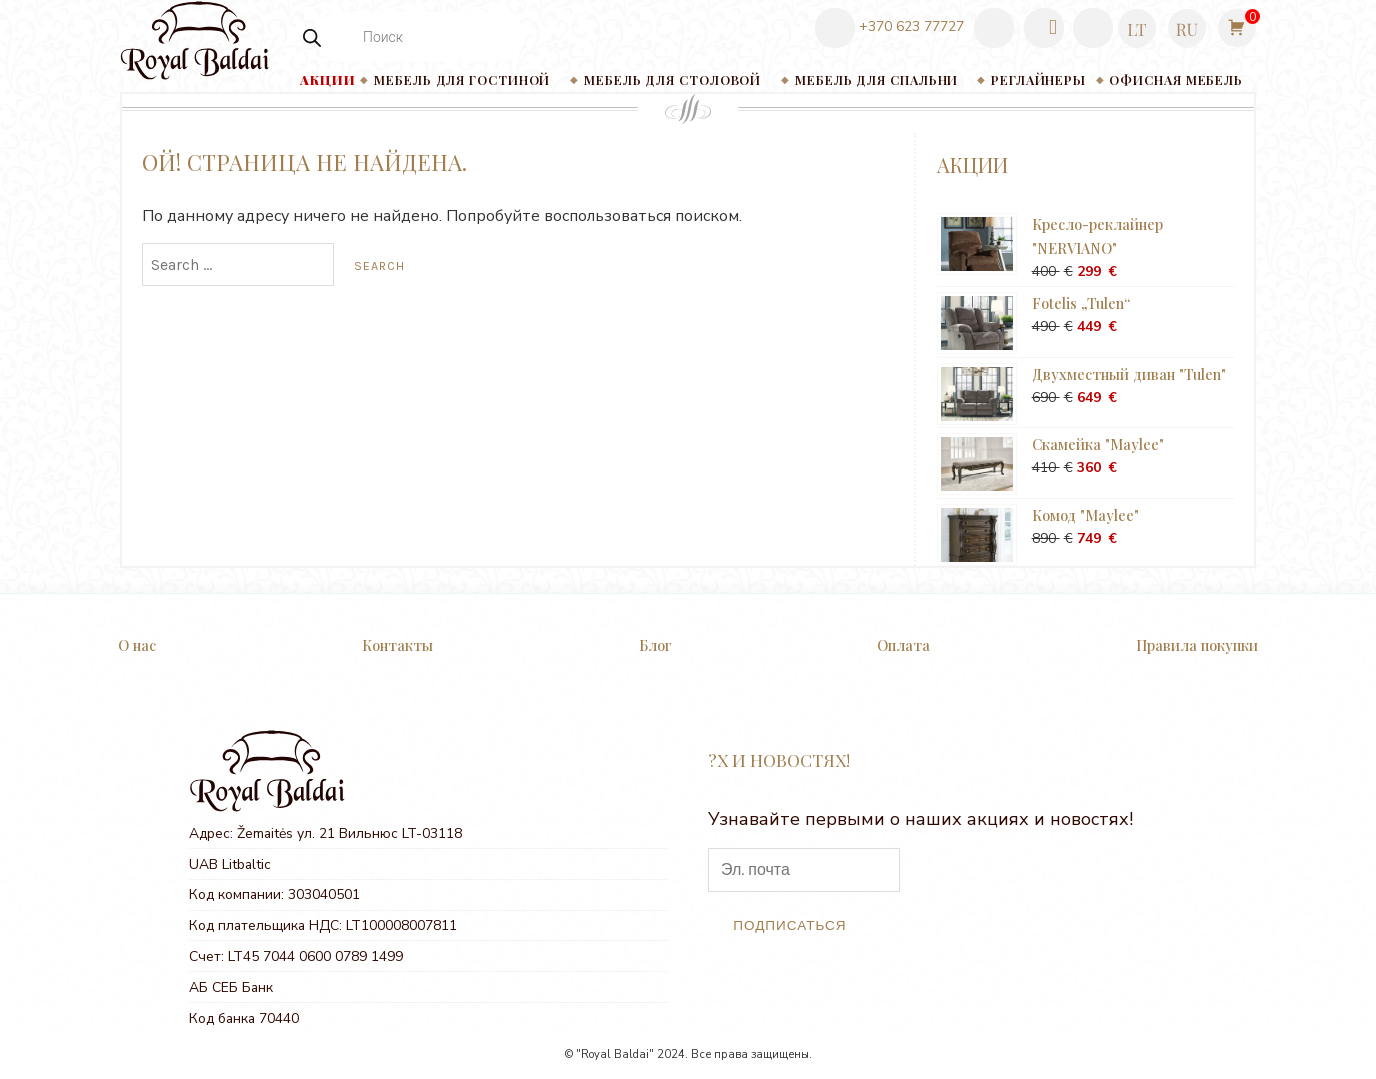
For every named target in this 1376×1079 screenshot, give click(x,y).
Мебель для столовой (672, 79)
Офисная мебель (1176, 79)
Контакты (397, 645)
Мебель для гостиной (462, 79)
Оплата (903, 645)
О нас (137, 645)
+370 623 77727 (889, 27)
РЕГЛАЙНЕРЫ (1038, 79)
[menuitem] (1137, 29)
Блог (655, 645)
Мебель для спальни (876, 79)
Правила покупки (1197, 645)
